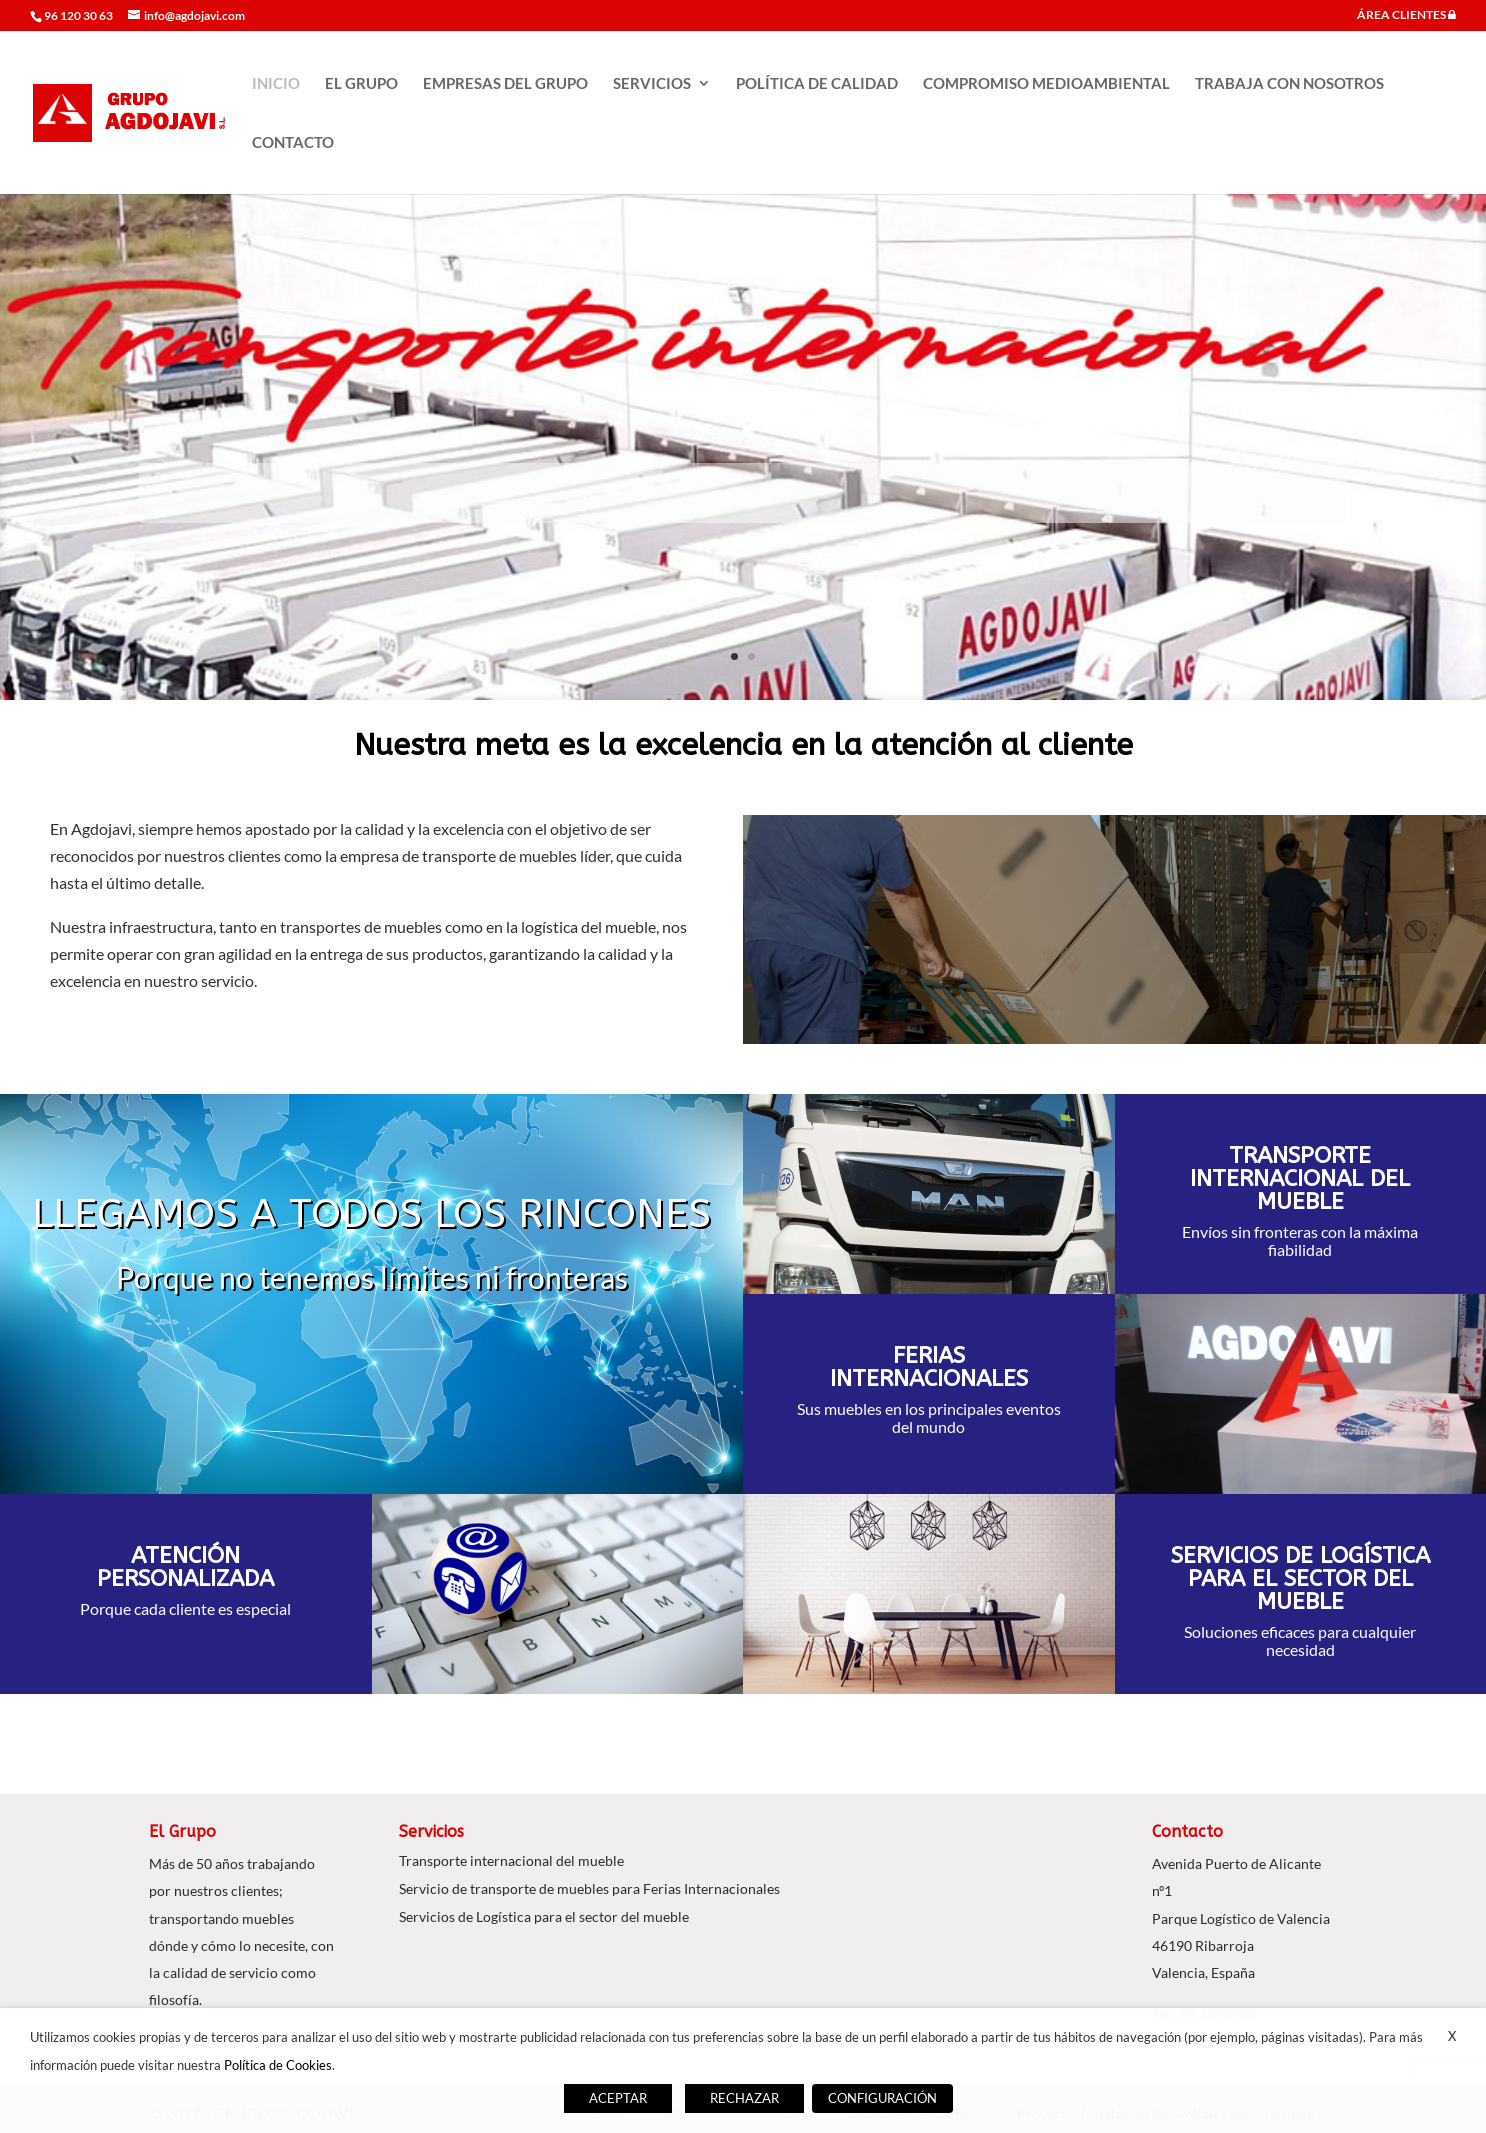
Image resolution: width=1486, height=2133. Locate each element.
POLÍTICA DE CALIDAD (817, 84)
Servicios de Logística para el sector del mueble (544, 1916)
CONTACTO (293, 143)
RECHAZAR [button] (744, 2098)
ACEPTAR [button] (618, 2098)
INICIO (276, 84)
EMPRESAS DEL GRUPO (505, 84)
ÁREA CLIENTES (1406, 15)
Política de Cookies (278, 2065)
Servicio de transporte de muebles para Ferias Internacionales (589, 1888)
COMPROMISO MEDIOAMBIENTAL (1046, 84)
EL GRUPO (361, 84)
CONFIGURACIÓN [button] (882, 2098)
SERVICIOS (652, 84)
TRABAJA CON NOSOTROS (1289, 84)
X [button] (1452, 2036)
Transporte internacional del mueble (511, 1860)
